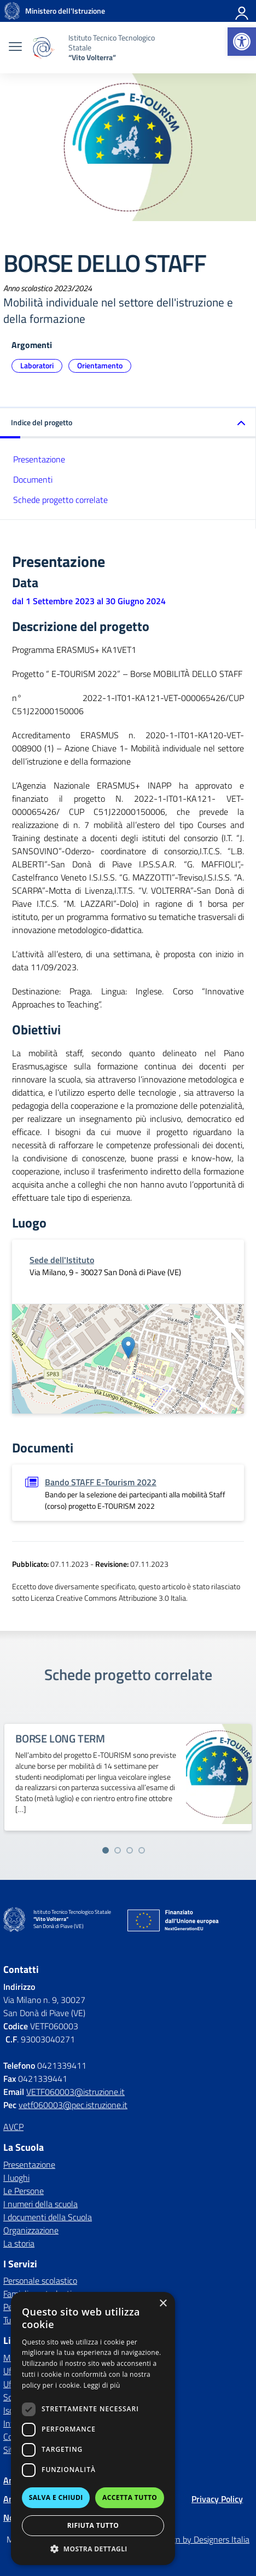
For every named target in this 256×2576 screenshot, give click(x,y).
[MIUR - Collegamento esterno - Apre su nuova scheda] (65, 11)
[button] (242, 41)
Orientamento (100, 365)
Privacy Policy (217, 2498)
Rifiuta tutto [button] (93, 2525)
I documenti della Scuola (47, 2217)
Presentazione (39, 459)
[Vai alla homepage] (12, 11)
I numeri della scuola (40, 2203)
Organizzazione (31, 2230)
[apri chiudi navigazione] (15, 47)
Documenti (33, 479)
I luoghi (16, 2177)
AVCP (13, 2126)
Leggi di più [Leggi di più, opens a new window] (102, 2385)
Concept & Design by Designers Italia (182, 2539)
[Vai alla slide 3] (129, 1850)
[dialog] (93, 2428)
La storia (18, 2243)
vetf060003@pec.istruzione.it (73, 2104)
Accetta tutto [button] (129, 2497)
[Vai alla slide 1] (105, 1850)
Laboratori (37, 365)
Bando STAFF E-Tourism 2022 (100, 1482)
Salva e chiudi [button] (56, 2497)
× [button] (163, 2304)
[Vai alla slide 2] (117, 1850)
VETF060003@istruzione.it (75, 2091)
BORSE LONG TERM (60, 1738)
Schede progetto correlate (60, 499)
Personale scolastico (40, 2280)
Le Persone (23, 2190)
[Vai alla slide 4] (141, 1850)
